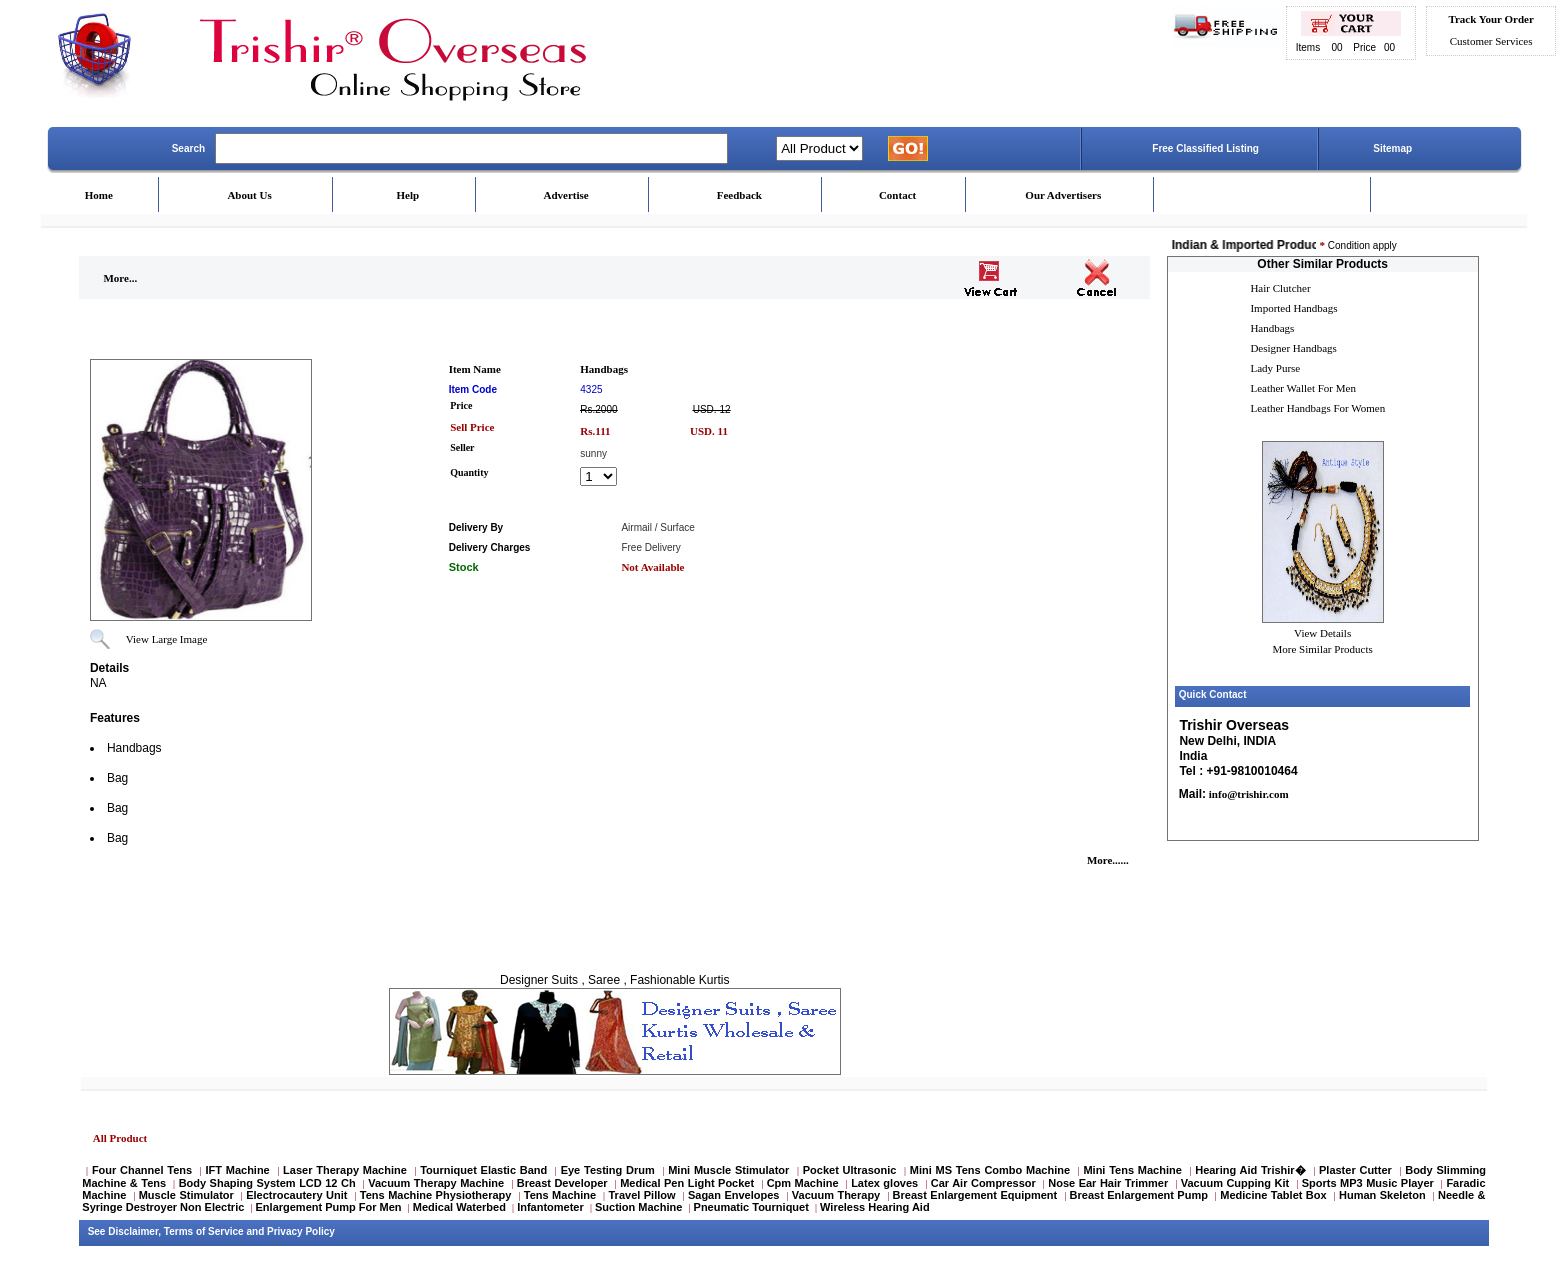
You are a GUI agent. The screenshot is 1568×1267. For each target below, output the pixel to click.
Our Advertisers (1063, 195)
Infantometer (550, 1207)
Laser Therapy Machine (345, 1170)
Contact (897, 195)
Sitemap (1392, 148)
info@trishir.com (1247, 794)
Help (408, 195)
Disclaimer (133, 1231)
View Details (1322, 633)
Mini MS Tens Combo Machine (990, 1170)
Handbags (1272, 328)
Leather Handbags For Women (1317, 408)
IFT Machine (237, 1170)
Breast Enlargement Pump (1139, 1195)
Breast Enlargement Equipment (975, 1195)
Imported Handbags (1293, 308)
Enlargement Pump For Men (329, 1207)
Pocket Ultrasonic (850, 1170)
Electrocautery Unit (296, 1195)
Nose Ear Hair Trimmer (1108, 1183)
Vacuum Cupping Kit (1235, 1183)
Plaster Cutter (1355, 1170)
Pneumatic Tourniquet (751, 1207)
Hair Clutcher (1280, 288)
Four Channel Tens (142, 1170)
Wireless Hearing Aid (875, 1207)
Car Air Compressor (983, 1183)
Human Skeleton (1382, 1195)
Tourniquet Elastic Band (483, 1170)
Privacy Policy (301, 1231)
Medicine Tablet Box (1273, 1195)
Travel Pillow (642, 1195)
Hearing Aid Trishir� (1250, 1170)
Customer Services (1491, 41)
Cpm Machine (803, 1183)
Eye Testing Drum (608, 1170)
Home (99, 195)
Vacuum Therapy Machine (436, 1183)
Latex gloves (884, 1183)
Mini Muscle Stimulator (728, 1170)
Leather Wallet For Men (1303, 388)
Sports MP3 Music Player (1368, 1183)
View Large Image (167, 639)
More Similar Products (1323, 649)
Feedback (739, 195)
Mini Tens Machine (1132, 1170)
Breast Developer (562, 1183)
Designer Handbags (1293, 348)
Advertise (566, 195)
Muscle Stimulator (186, 1195)
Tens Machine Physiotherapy (436, 1195)
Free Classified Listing (1205, 148)
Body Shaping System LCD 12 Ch (267, 1183)
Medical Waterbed (459, 1207)
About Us (249, 195)
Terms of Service (204, 1231)
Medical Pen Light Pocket (687, 1183)
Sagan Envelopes (734, 1195)
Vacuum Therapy (836, 1195)
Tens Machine (560, 1195)
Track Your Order (1490, 19)
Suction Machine (638, 1207)
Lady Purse (1275, 368)
